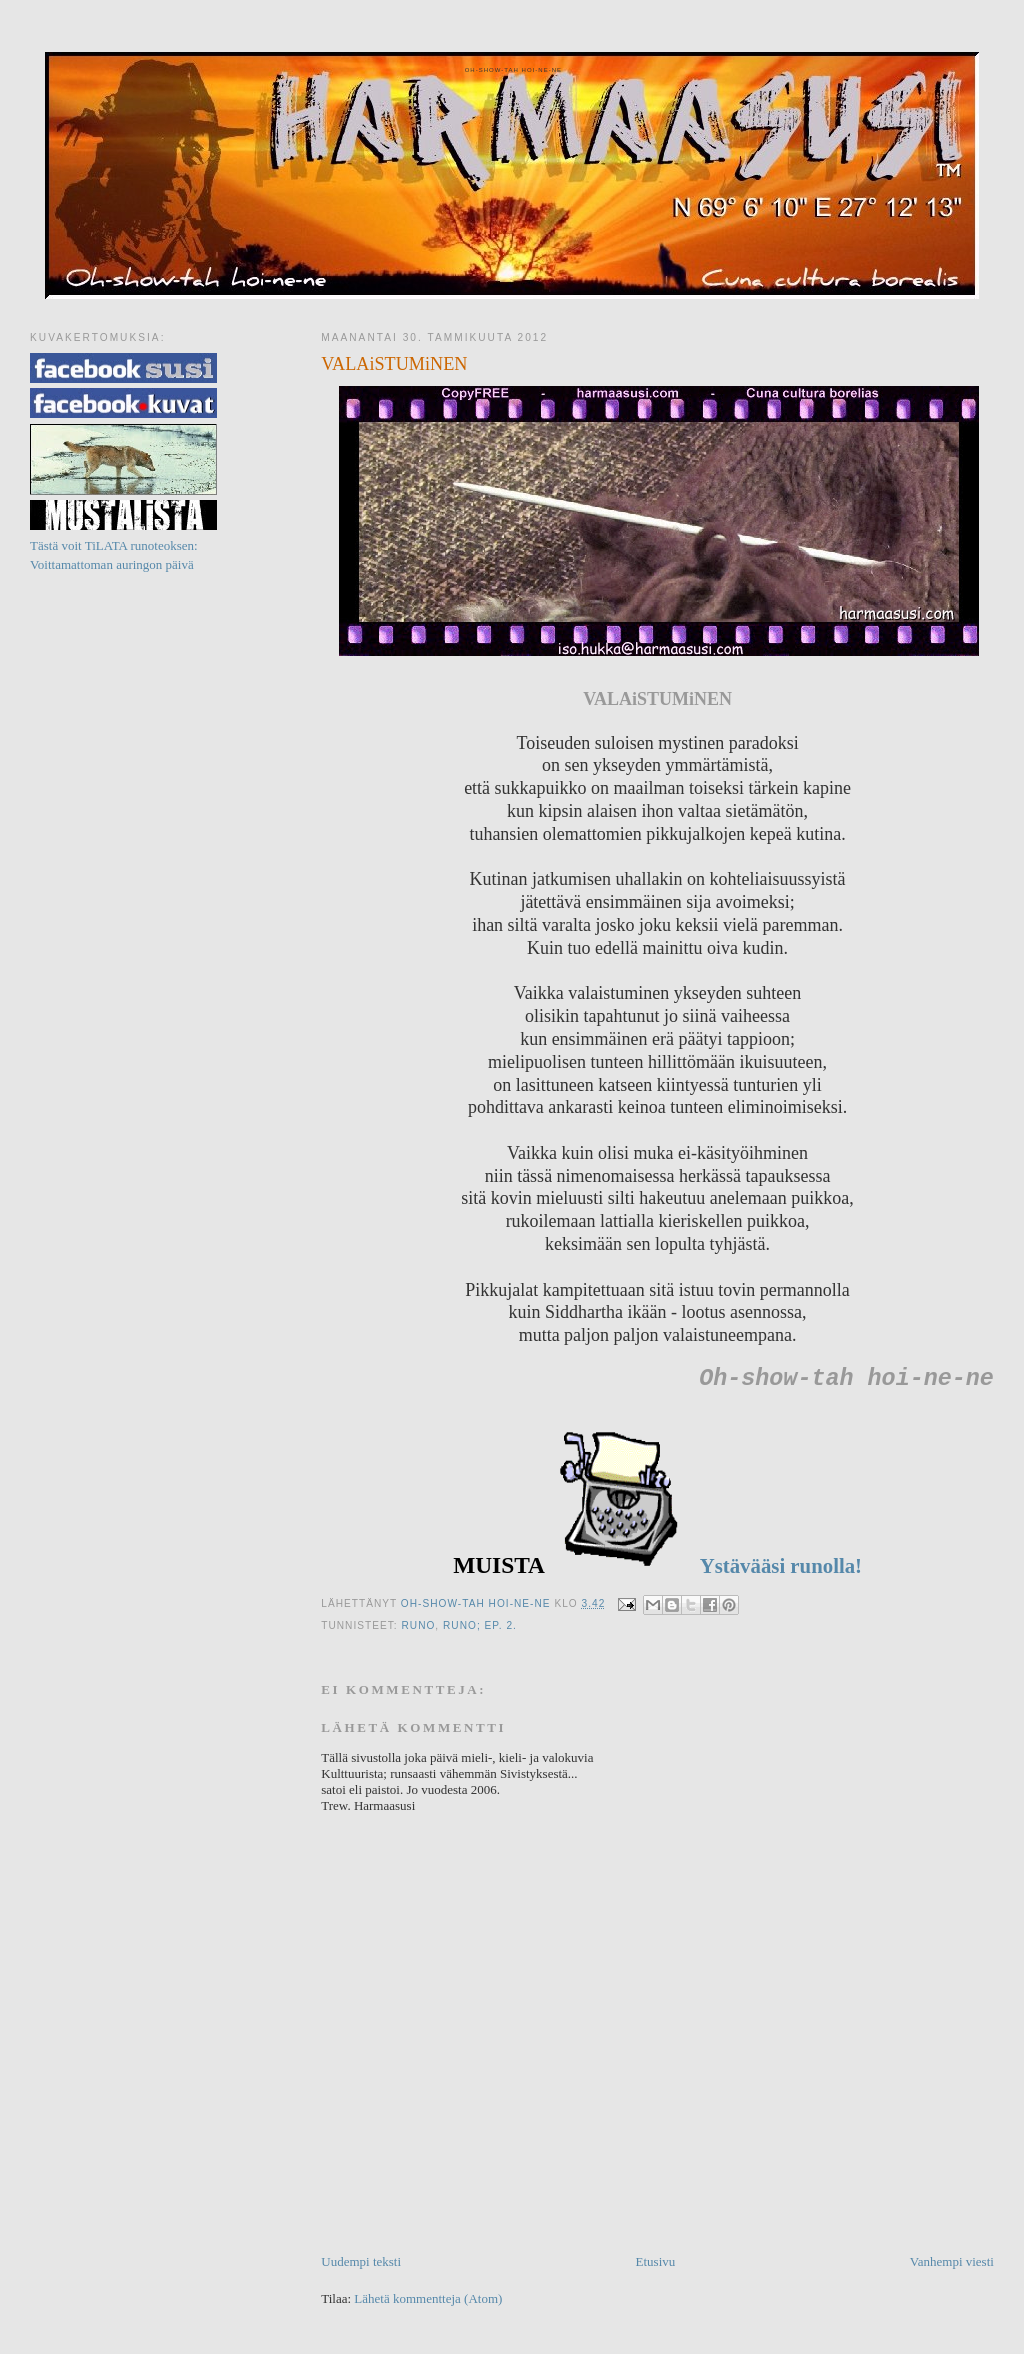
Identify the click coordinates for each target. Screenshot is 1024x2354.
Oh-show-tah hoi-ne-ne (512, 70)
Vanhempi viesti (952, 2261)
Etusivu (656, 2261)
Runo (418, 1625)
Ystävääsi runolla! (778, 1565)
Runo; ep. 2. (480, 1625)
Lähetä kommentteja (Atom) (428, 2298)
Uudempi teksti (361, 2261)
